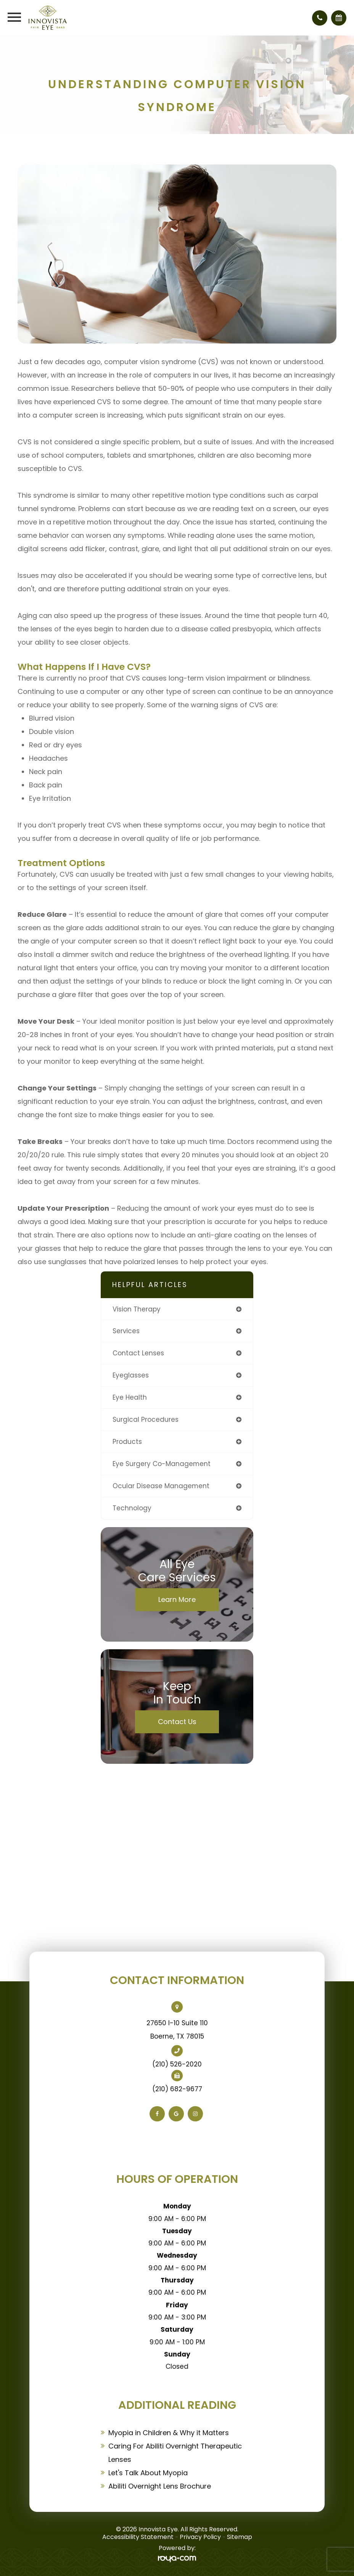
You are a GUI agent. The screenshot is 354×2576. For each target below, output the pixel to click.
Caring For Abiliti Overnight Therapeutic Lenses (175, 2452)
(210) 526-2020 (177, 2064)
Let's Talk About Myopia (148, 2473)
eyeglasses (131, 1375)
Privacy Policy (200, 2536)
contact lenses (138, 1353)
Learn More (177, 1599)
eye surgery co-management (162, 1463)
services (126, 1331)
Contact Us (177, 1721)
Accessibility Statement (138, 2536)
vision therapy (137, 1309)
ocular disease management (161, 1485)
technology (132, 1508)
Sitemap (239, 2536)
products (127, 1441)
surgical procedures (146, 1419)
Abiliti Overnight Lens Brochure (159, 2486)
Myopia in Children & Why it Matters (168, 2432)
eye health (130, 1397)
